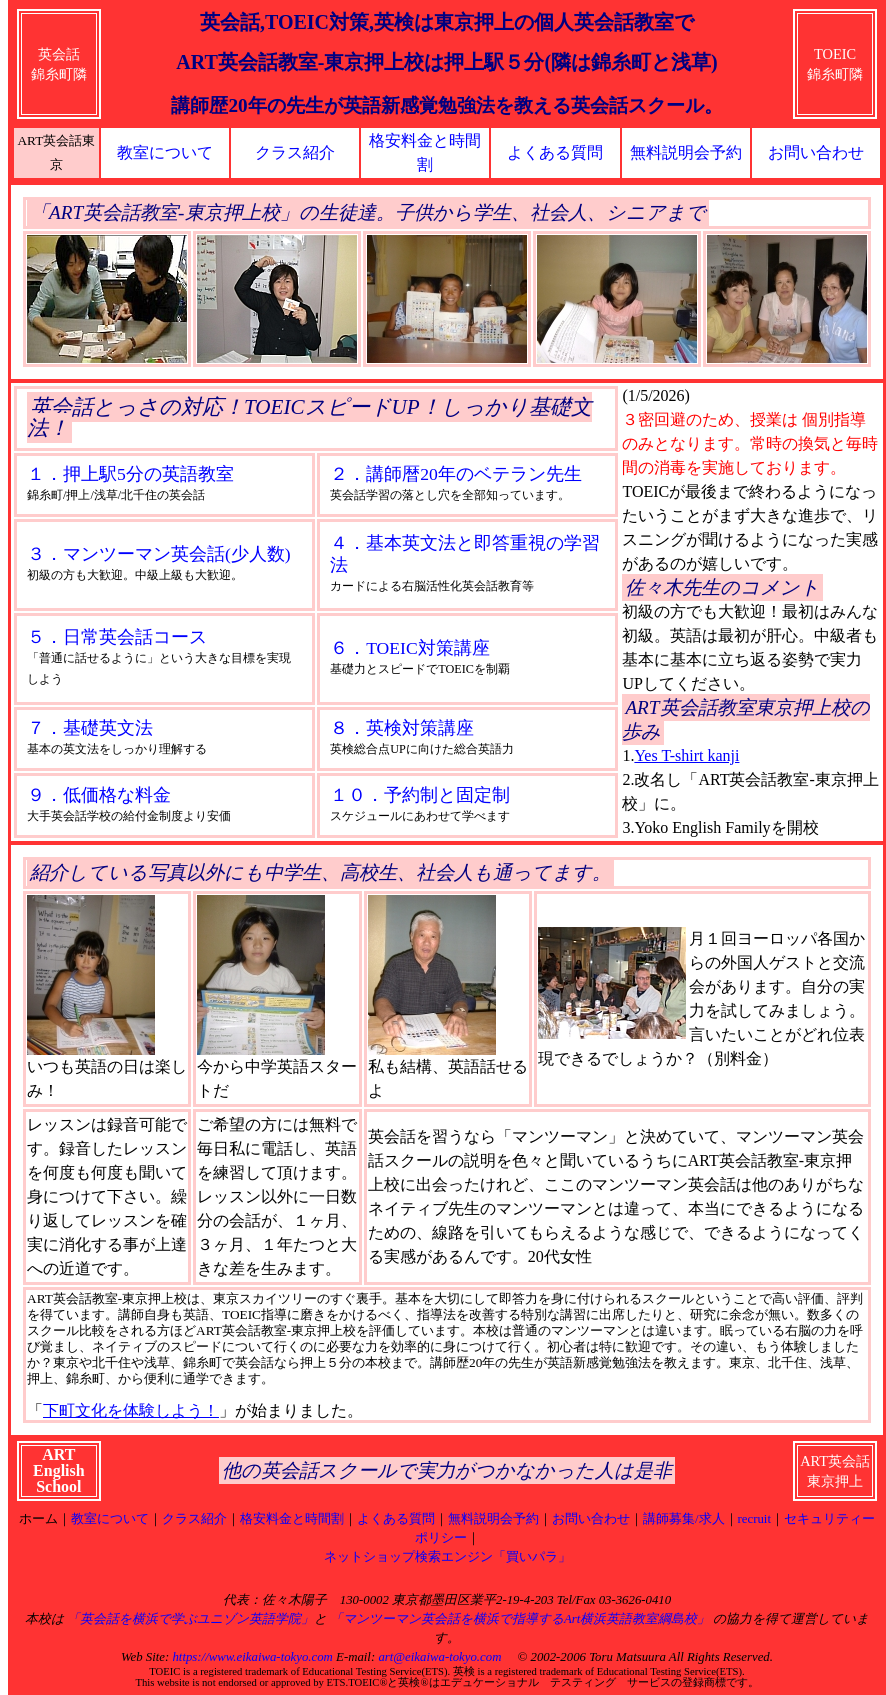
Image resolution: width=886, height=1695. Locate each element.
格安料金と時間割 (292, 1519)
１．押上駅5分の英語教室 (130, 474)
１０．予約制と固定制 (420, 795)
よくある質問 (555, 152)
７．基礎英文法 (90, 728)
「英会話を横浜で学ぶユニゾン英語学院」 (190, 1619)
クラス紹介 (295, 152)
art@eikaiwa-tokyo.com (439, 1657)
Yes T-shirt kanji (686, 755)
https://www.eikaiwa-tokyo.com (252, 1657)
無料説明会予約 (686, 152)
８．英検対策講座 (402, 728)
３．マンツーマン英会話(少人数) (159, 554)
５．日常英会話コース (117, 637)
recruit (754, 1519)
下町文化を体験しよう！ (131, 1410)
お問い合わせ (816, 152)
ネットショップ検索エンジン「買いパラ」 (447, 1557)
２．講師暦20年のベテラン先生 (456, 474)
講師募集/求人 (684, 1519)
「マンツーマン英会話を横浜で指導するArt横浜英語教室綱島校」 (520, 1619)
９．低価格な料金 (99, 795)
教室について (165, 152)
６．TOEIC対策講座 (409, 648)
